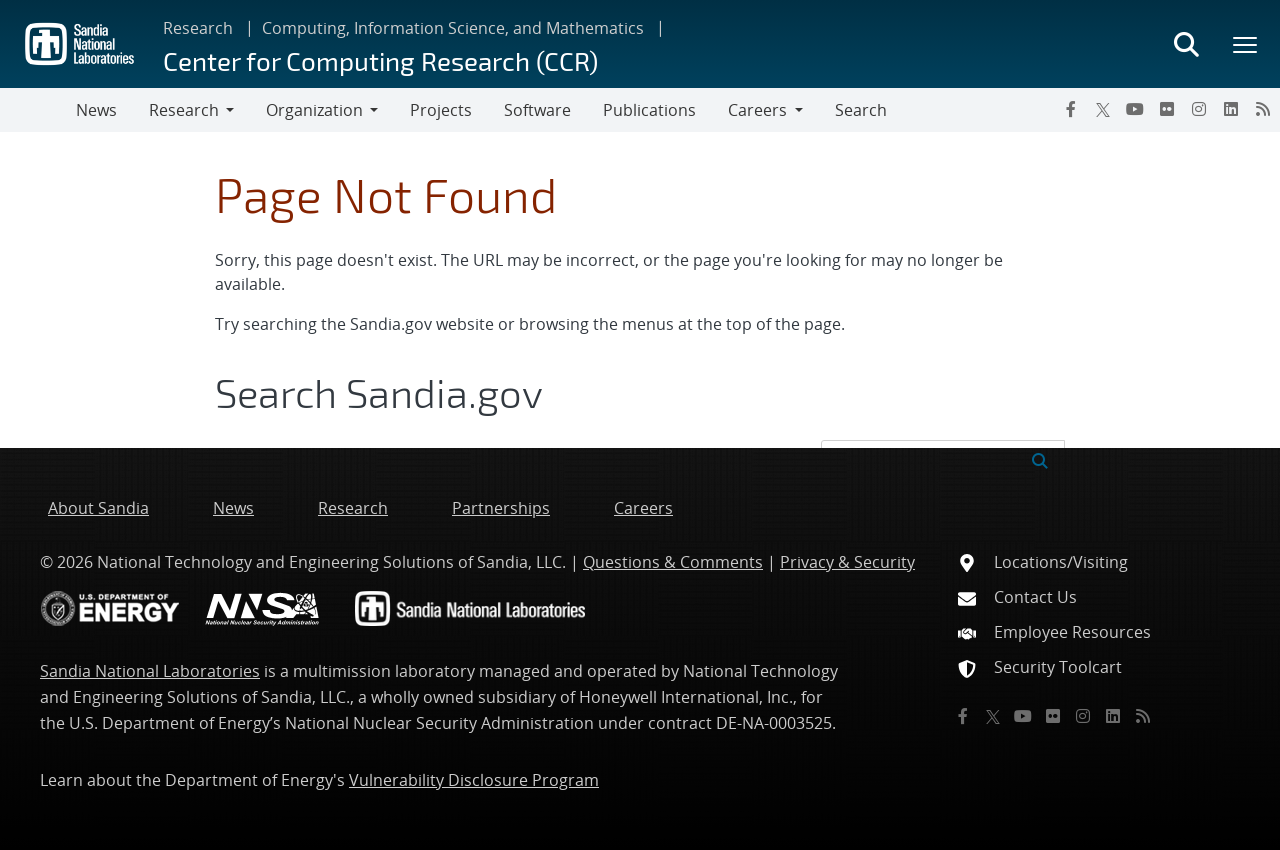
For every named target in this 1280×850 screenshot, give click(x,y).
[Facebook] (1071, 109)
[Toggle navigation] (38, 110)
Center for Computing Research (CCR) (380, 60)
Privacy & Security (847, 562)
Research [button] (184, 110)
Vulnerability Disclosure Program (474, 780)
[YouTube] (1135, 109)
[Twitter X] (1103, 109)
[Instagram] (1199, 109)
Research (198, 28)
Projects (441, 110)
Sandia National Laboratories (150, 671)
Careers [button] (757, 110)
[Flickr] (1167, 109)
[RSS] (1263, 109)
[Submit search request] (1040, 459)
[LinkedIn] (1231, 109)
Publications (649, 110)
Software (537, 110)
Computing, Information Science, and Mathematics (453, 28)
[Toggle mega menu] (1246, 44)
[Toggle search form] (1186, 44)
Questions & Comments (673, 562)
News (96, 110)
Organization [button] (314, 110)
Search (861, 110)
